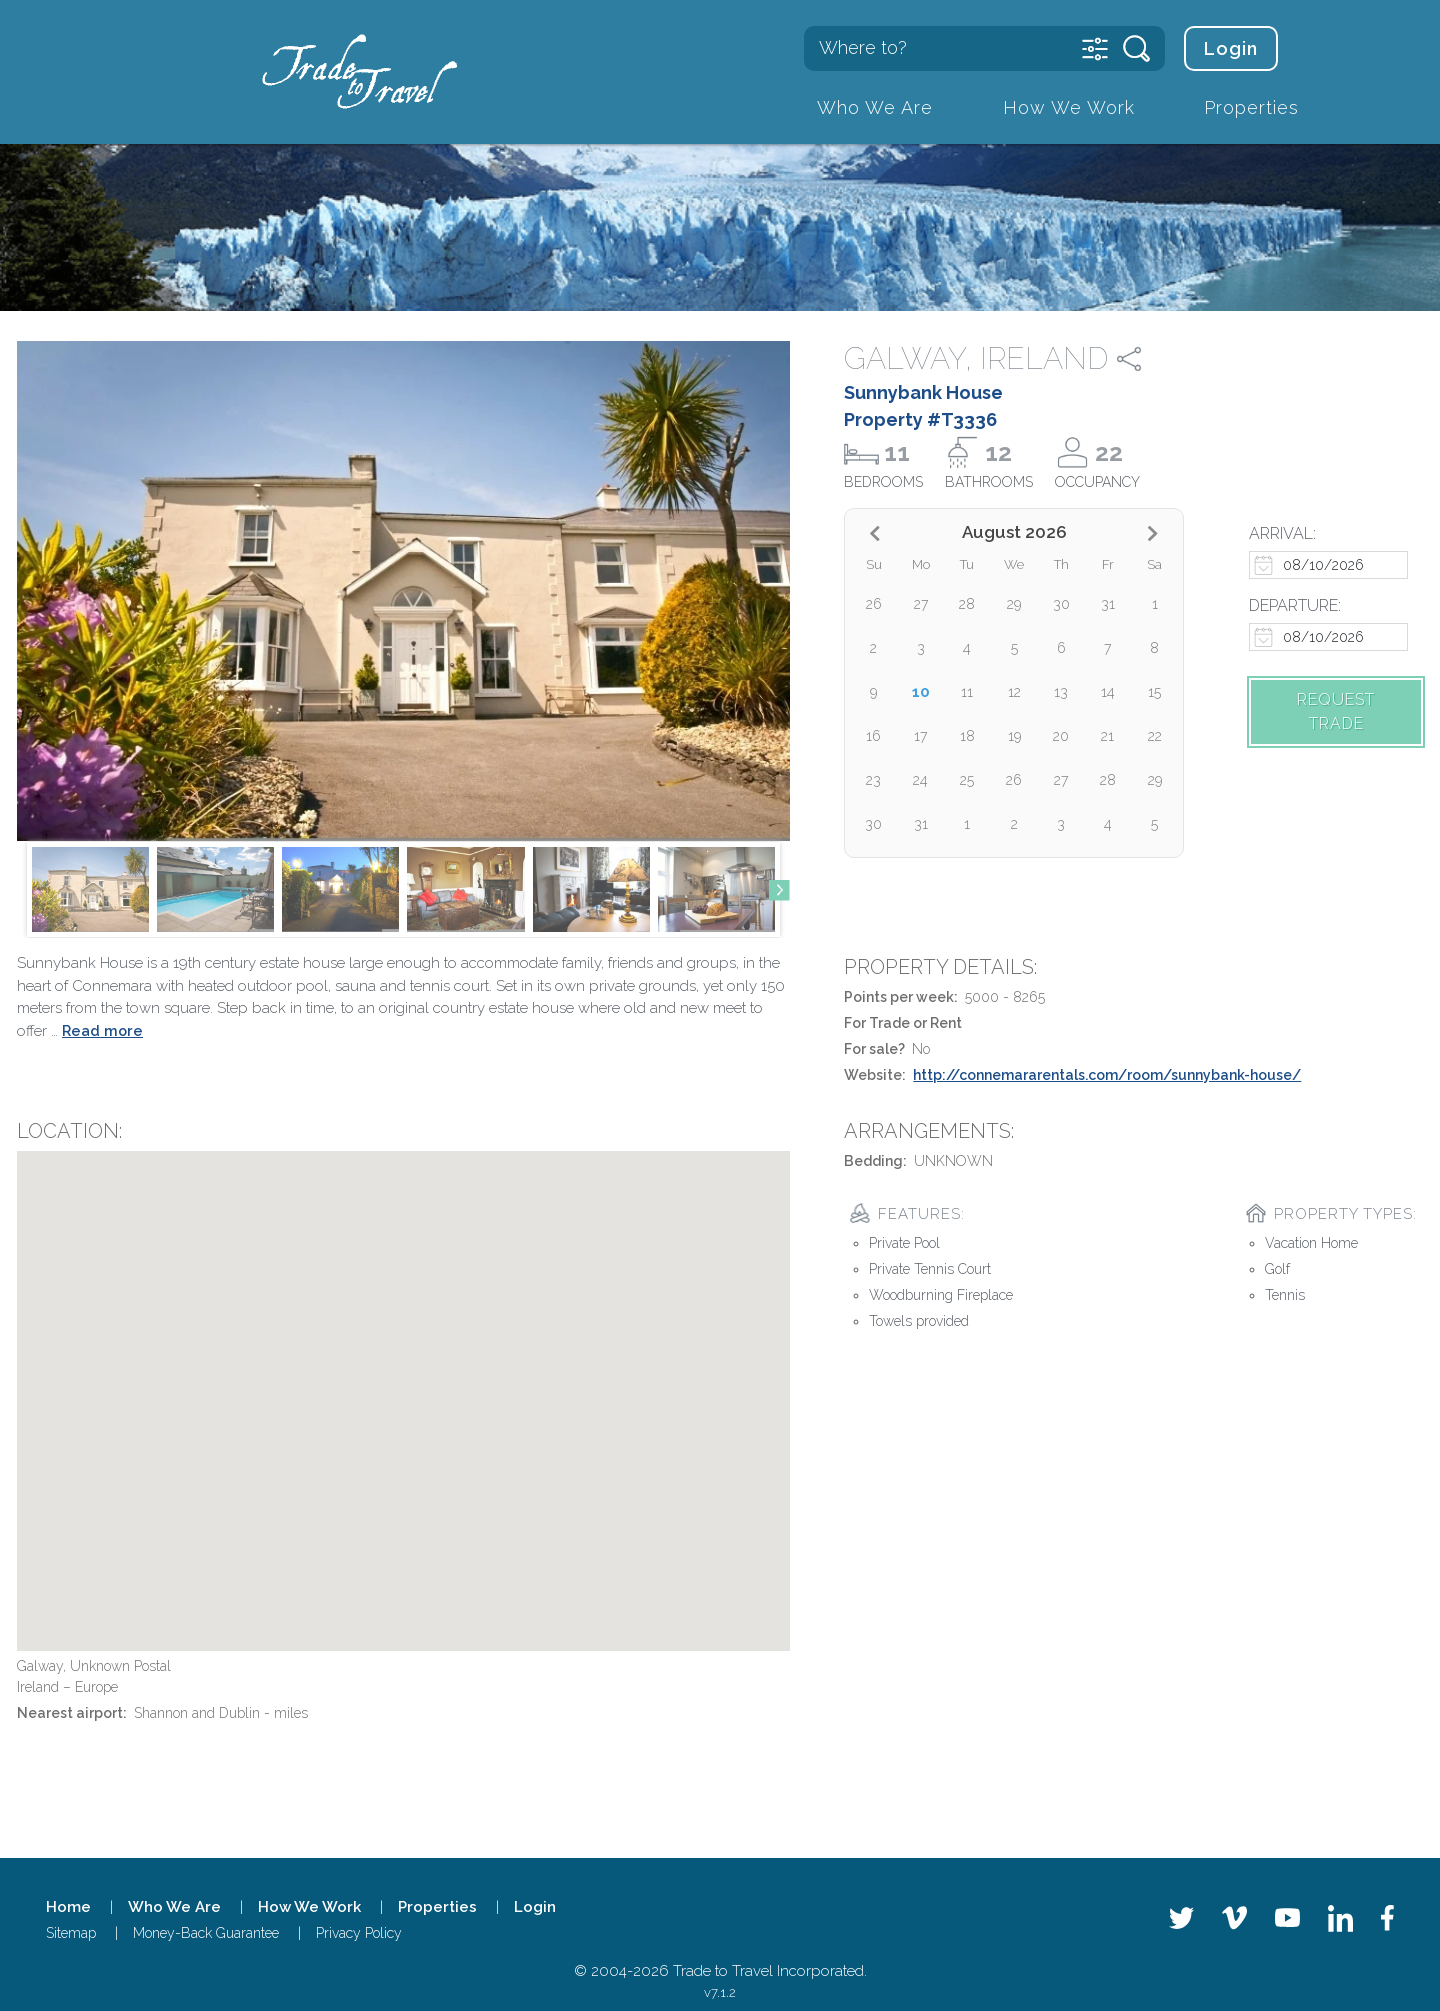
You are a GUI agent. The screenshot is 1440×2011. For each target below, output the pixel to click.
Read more (102, 1030)
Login (1231, 48)
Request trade (1336, 711)
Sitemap (71, 1933)
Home (68, 1907)
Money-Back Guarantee (206, 1933)
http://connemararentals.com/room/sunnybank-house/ (1107, 1075)
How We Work (1069, 107)
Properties (1251, 107)
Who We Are (875, 107)
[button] (779, 890)
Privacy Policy (359, 1933)
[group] (90, 889)
